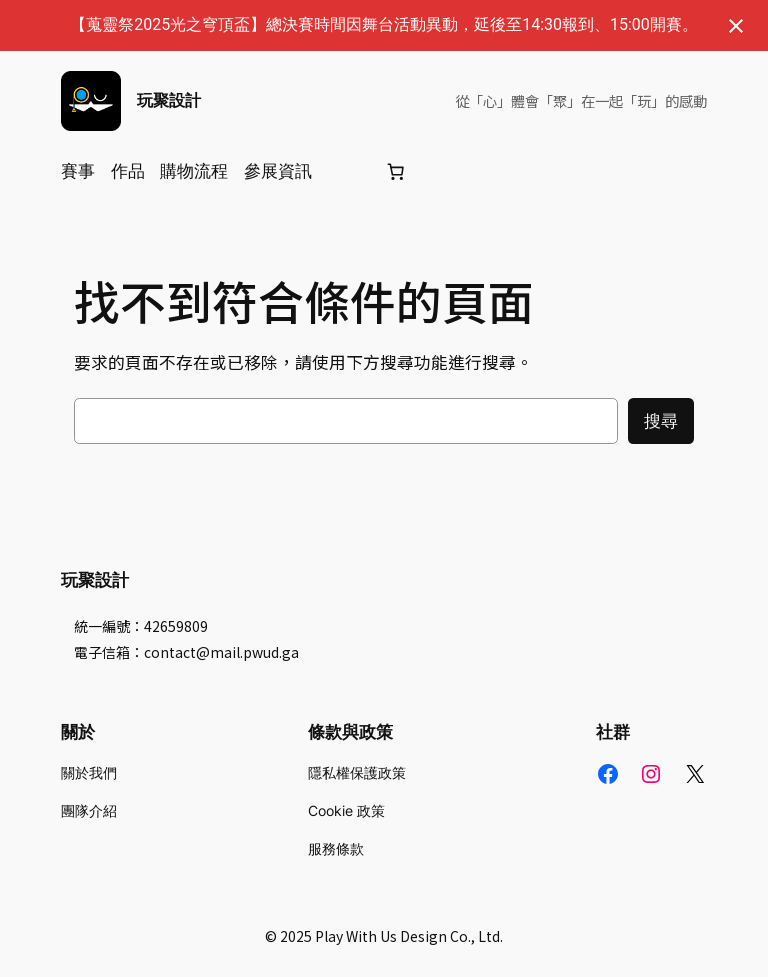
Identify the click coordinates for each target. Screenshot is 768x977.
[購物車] (396, 171)
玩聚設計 (169, 100)
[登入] (347, 171)
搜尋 (661, 421)
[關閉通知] (736, 26)
